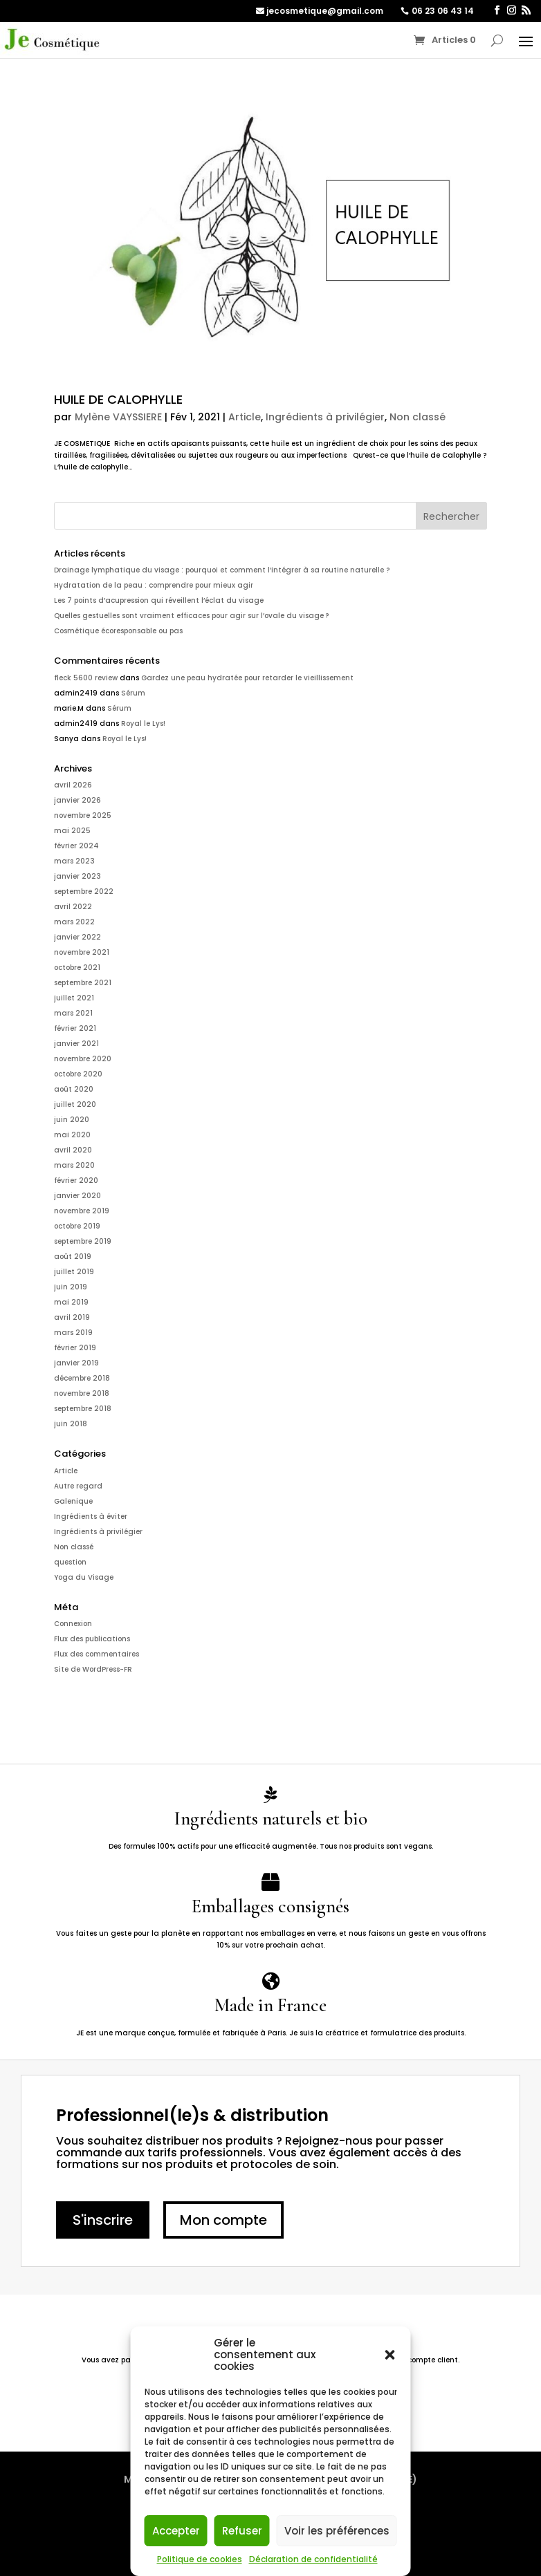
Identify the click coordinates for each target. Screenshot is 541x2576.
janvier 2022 (77, 937)
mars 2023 (74, 861)
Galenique (73, 1501)
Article (244, 417)
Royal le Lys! (143, 723)
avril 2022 (73, 907)
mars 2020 (74, 1165)
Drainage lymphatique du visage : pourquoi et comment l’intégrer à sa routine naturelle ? (221, 570)
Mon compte (223, 2220)
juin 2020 (71, 1119)
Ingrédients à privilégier (325, 417)
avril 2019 (72, 1317)
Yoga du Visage (83, 1577)
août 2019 (72, 1256)
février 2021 (75, 1028)
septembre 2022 (83, 891)
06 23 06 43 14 (443, 11)
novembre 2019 (81, 1211)
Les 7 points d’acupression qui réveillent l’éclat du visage (159, 600)
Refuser (242, 2530)
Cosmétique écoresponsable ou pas (118, 631)
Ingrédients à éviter (90, 1516)
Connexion (73, 1623)
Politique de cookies (199, 2559)
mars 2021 (73, 1013)
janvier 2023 (77, 876)
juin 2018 (70, 1424)
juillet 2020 (75, 1104)
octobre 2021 (77, 967)
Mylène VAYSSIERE (118, 417)
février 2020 (76, 1180)
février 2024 (76, 846)
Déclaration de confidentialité (313, 2559)
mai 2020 (72, 1135)
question (70, 1562)
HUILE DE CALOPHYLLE (118, 399)
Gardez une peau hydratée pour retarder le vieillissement (247, 678)
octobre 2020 (78, 1074)
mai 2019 (71, 1302)
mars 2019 (73, 1332)
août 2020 (73, 1089)
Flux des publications (92, 1639)
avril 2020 (73, 1150)
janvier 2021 (76, 1043)
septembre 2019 (82, 1241)
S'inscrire (103, 2220)
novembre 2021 (81, 952)
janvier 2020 (77, 1196)
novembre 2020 (82, 1059)
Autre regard (78, 1486)
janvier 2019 (76, 1363)
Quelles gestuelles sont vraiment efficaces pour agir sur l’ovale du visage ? (191, 615)
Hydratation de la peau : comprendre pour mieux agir (153, 585)
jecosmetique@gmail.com (324, 11)
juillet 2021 (74, 998)
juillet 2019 (74, 1272)
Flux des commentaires (96, 1654)
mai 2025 (72, 830)
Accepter (176, 2530)
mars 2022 (74, 922)
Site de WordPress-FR (93, 1669)
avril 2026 (73, 785)
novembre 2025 (82, 815)
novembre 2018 (81, 1393)
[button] (390, 2355)
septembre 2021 (82, 983)
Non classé (417, 417)
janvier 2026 (77, 800)
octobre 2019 (77, 1226)
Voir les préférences (336, 2530)
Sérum (133, 693)
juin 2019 (70, 1287)
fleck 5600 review (86, 678)
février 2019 (75, 1348)
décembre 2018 (82, 1378)
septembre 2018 (82, 1408)
